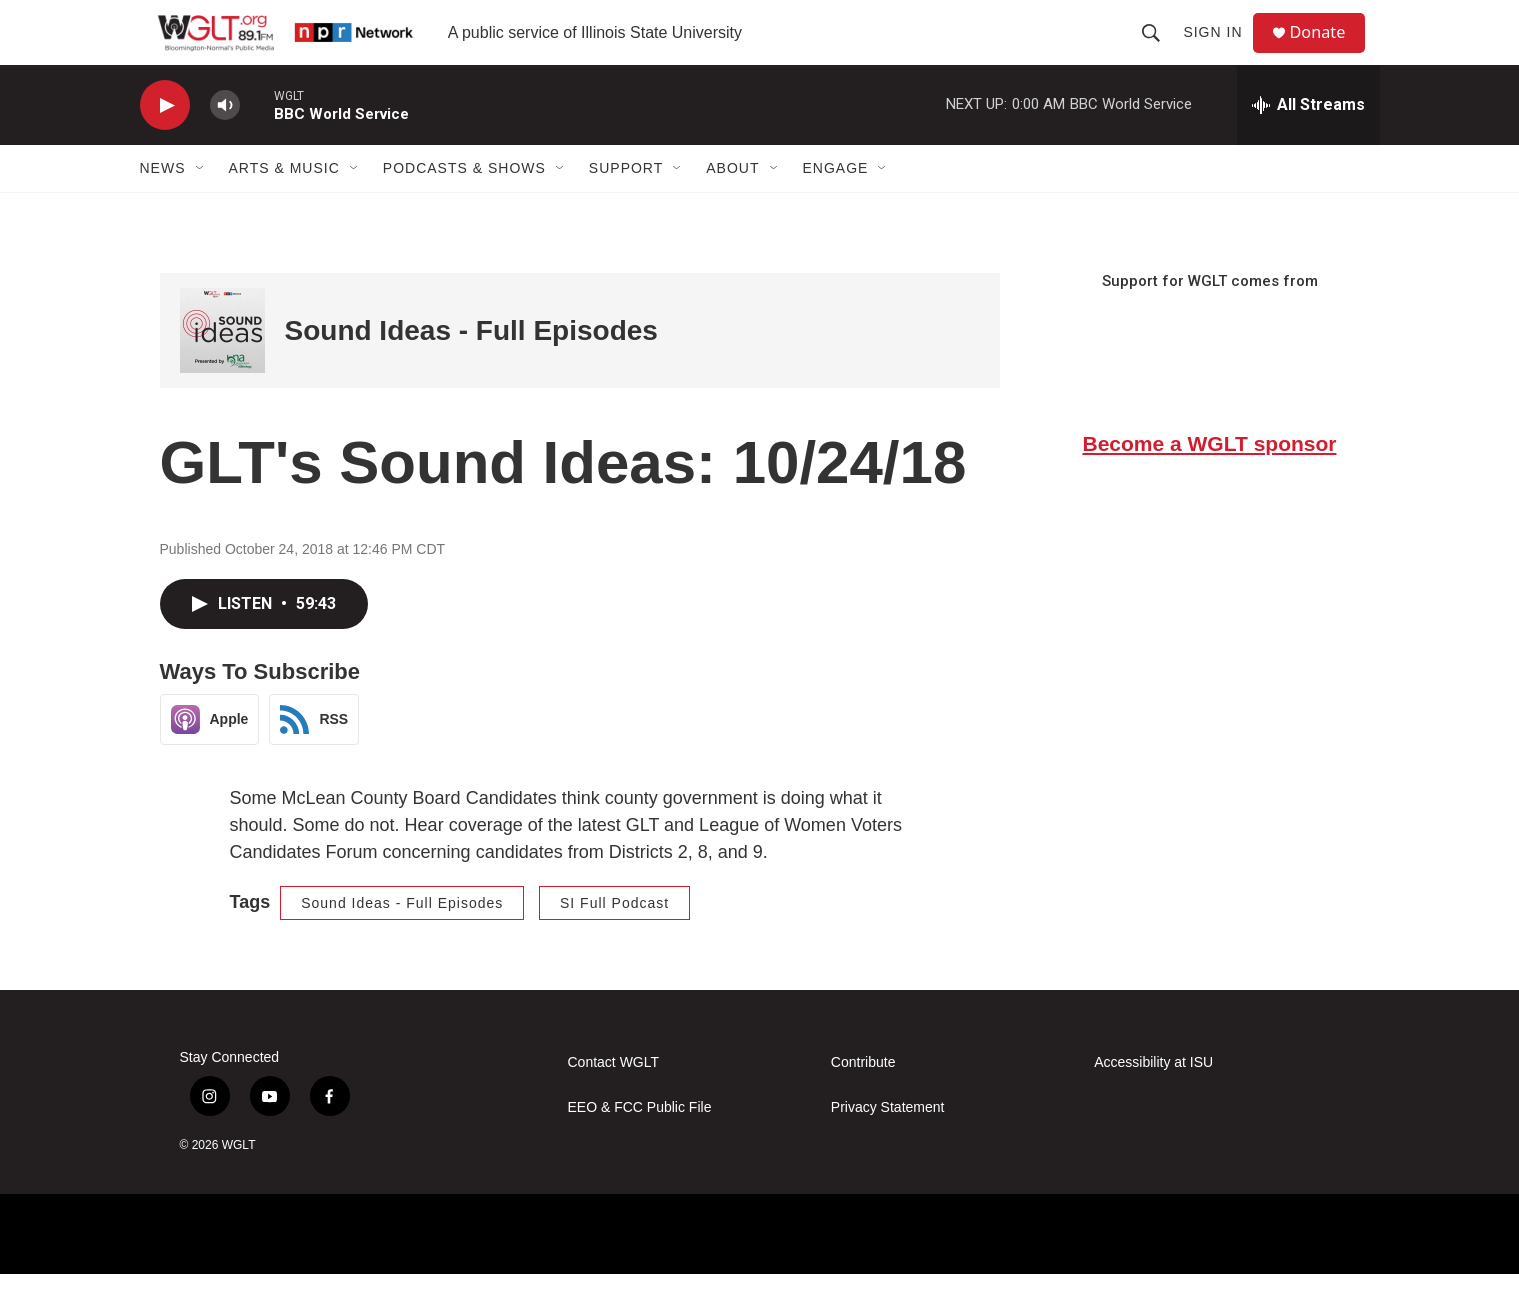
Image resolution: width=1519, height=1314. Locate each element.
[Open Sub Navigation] (201, 208)
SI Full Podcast (614, 943)
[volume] (225, 145)
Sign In (1220, 52)
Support (626, 208)
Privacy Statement (888, 1147)
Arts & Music (284, 208)
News (163, 208)
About (732, 208)
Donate (1329, 52)
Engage (836, 208)
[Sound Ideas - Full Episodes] (222, 370)
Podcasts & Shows (464, 208)
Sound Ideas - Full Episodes (471, 370)
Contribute (863, 1102)
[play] (165, 145)
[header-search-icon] (1159, 52)
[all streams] (1308, 145)
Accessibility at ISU (1153, 1102)
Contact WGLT (614, 1102)
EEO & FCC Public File (640, 1147)
